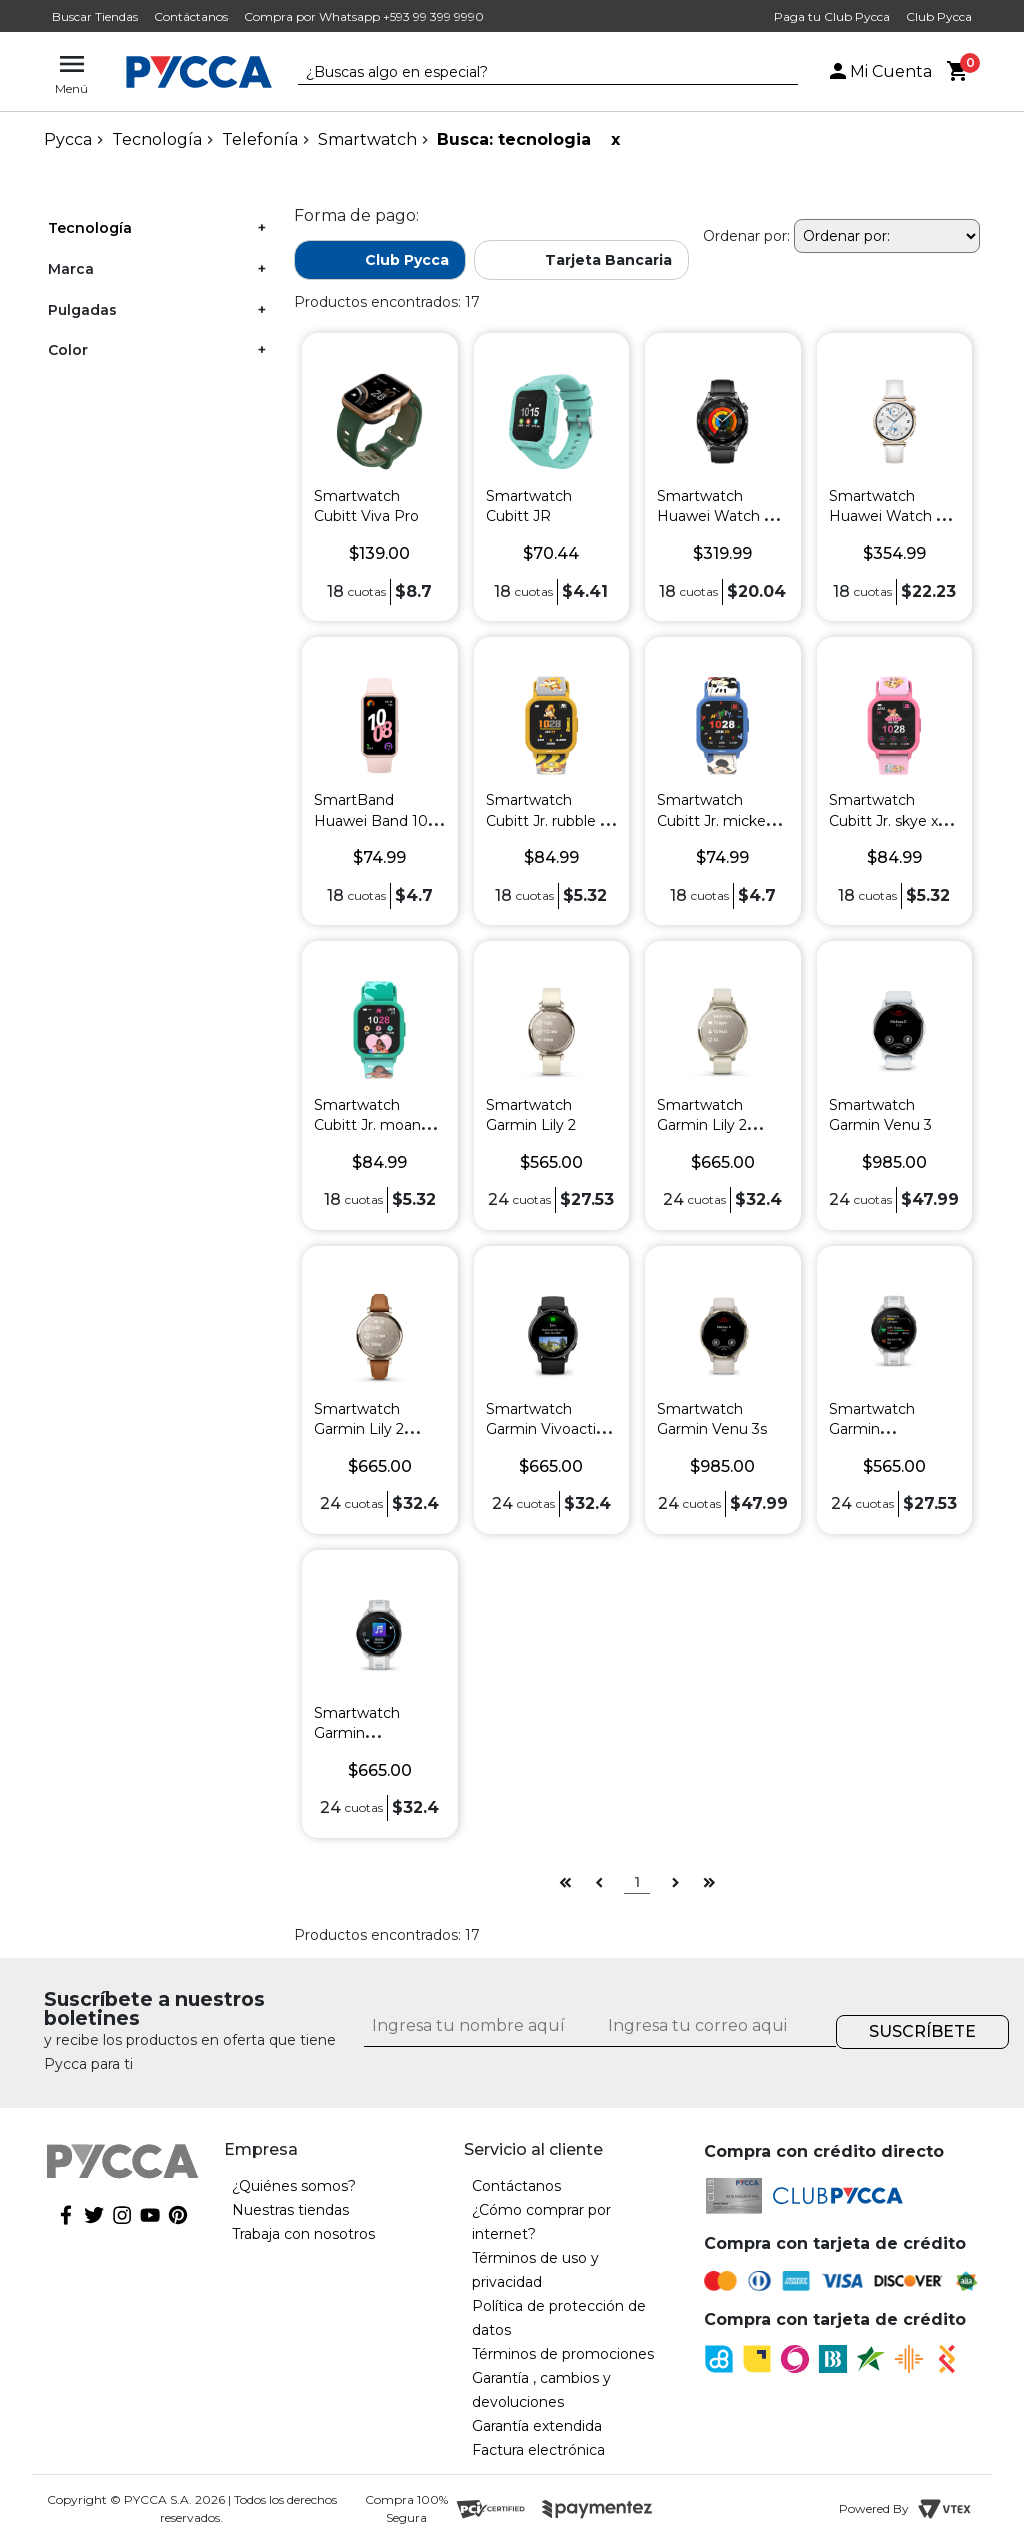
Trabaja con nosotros (303, 2234)
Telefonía (260, 139)
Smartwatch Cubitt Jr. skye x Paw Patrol (883, 820)
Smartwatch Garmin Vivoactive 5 (549, 1429)
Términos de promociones (563, 2354)
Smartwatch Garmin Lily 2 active (702, 1125)
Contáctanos (191, 16)
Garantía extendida (537, 2426)
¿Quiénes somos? (294, 2186)
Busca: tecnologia (514, 139)
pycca (68, 139)
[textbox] (533, 73)
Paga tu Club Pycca (832, 16)
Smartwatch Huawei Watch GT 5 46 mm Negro (720, 516)
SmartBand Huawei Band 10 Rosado (371, 820)
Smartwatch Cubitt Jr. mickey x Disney (721, 820)
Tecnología (157, 139)
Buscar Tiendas (95, 16)
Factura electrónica (538, 2450)
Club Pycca (939, 16)
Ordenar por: (746, 236)
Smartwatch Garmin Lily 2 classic (359, 1429)
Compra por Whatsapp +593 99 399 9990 (364, 16)
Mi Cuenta (879, 71)
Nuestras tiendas (290, 2210)
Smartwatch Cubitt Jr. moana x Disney (377, 1125)
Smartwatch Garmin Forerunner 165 (880, 1429)
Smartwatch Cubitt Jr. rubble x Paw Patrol (546, 820)
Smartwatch (367, 139)
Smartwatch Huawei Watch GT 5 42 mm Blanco (892, 516)
